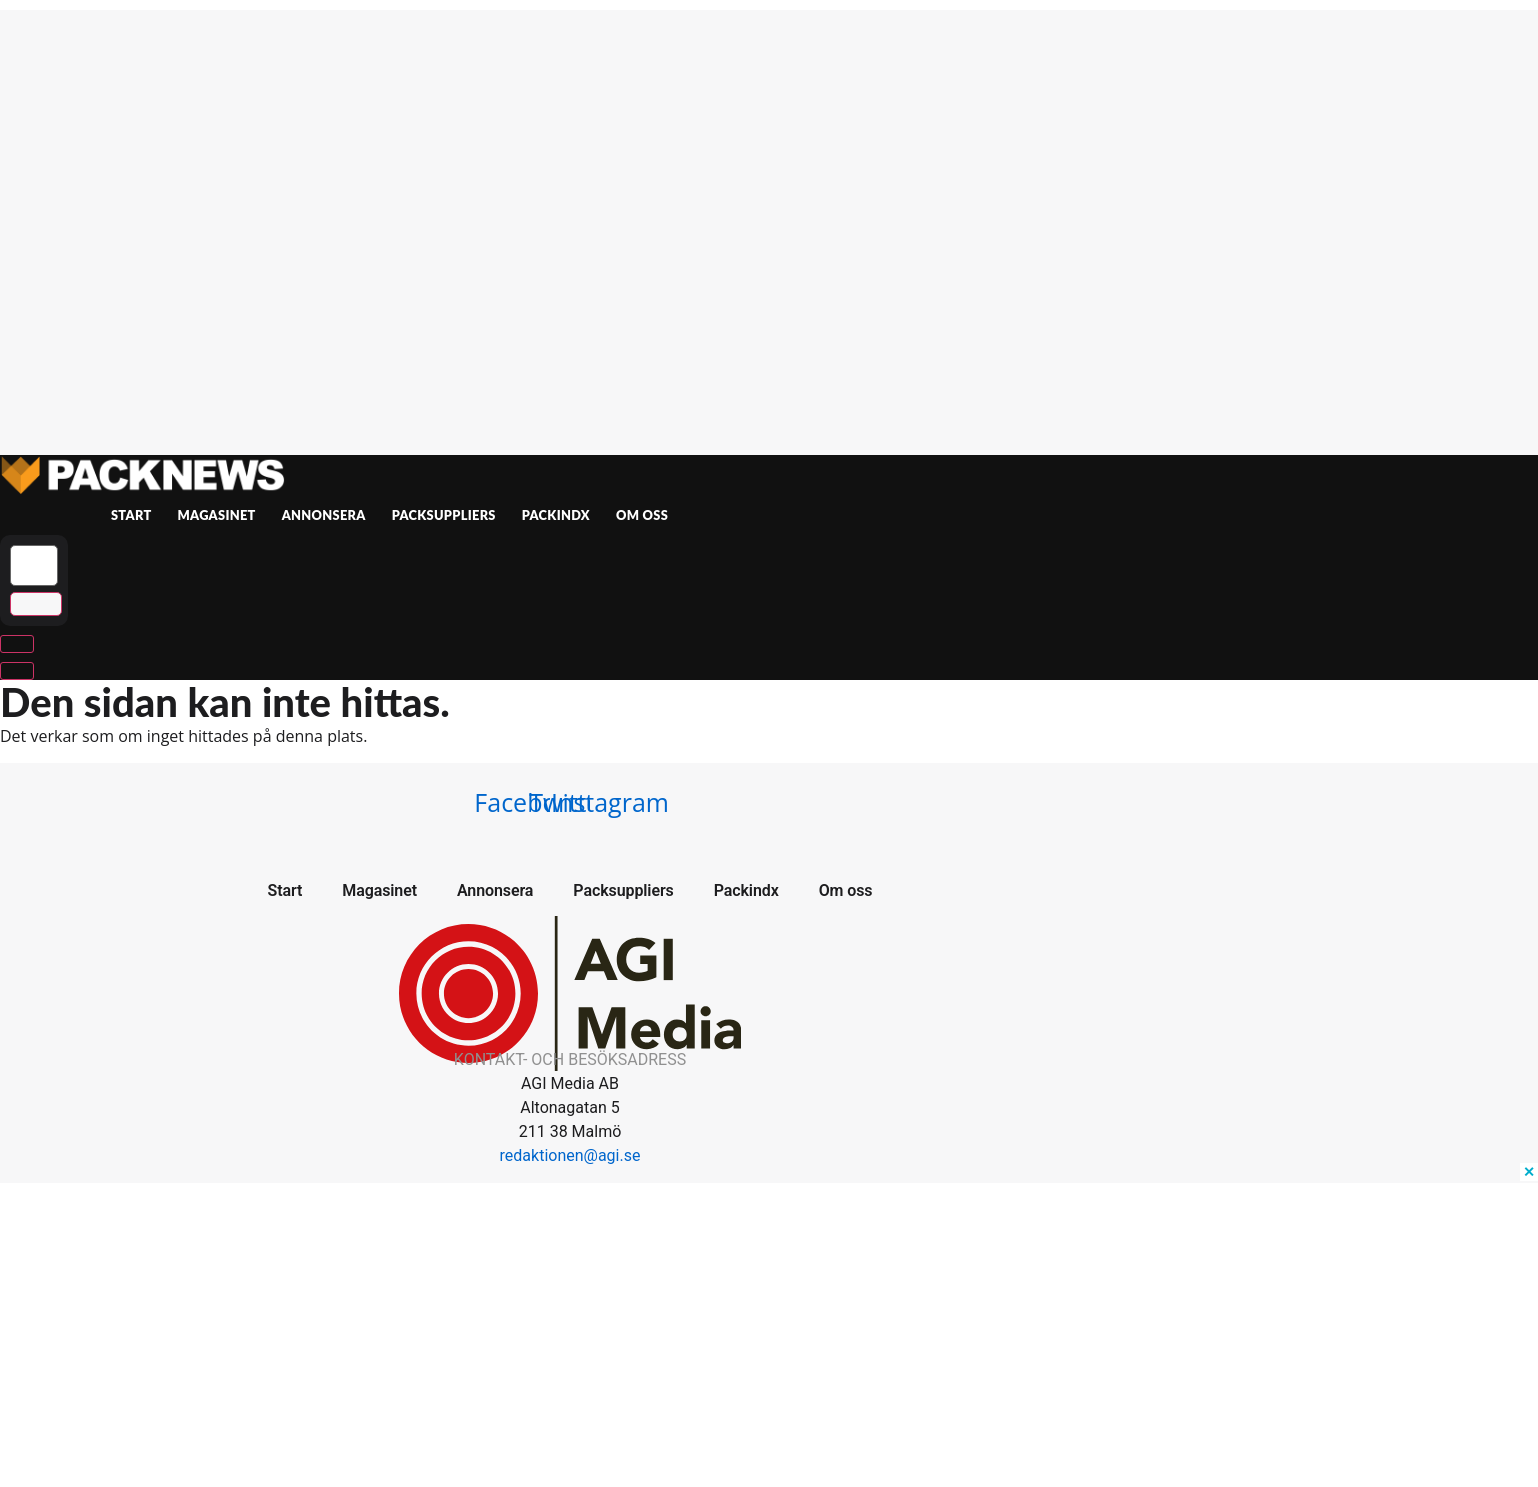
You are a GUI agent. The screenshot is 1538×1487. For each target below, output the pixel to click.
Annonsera (324, 515)
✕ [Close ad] (1529, 1172)
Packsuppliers (444, 515)
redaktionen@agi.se (570, 1155)
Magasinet (217, 515)
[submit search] (36, 605)
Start (131, 515)
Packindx (556, 515)
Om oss (642, 515)
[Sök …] (34, 566)
